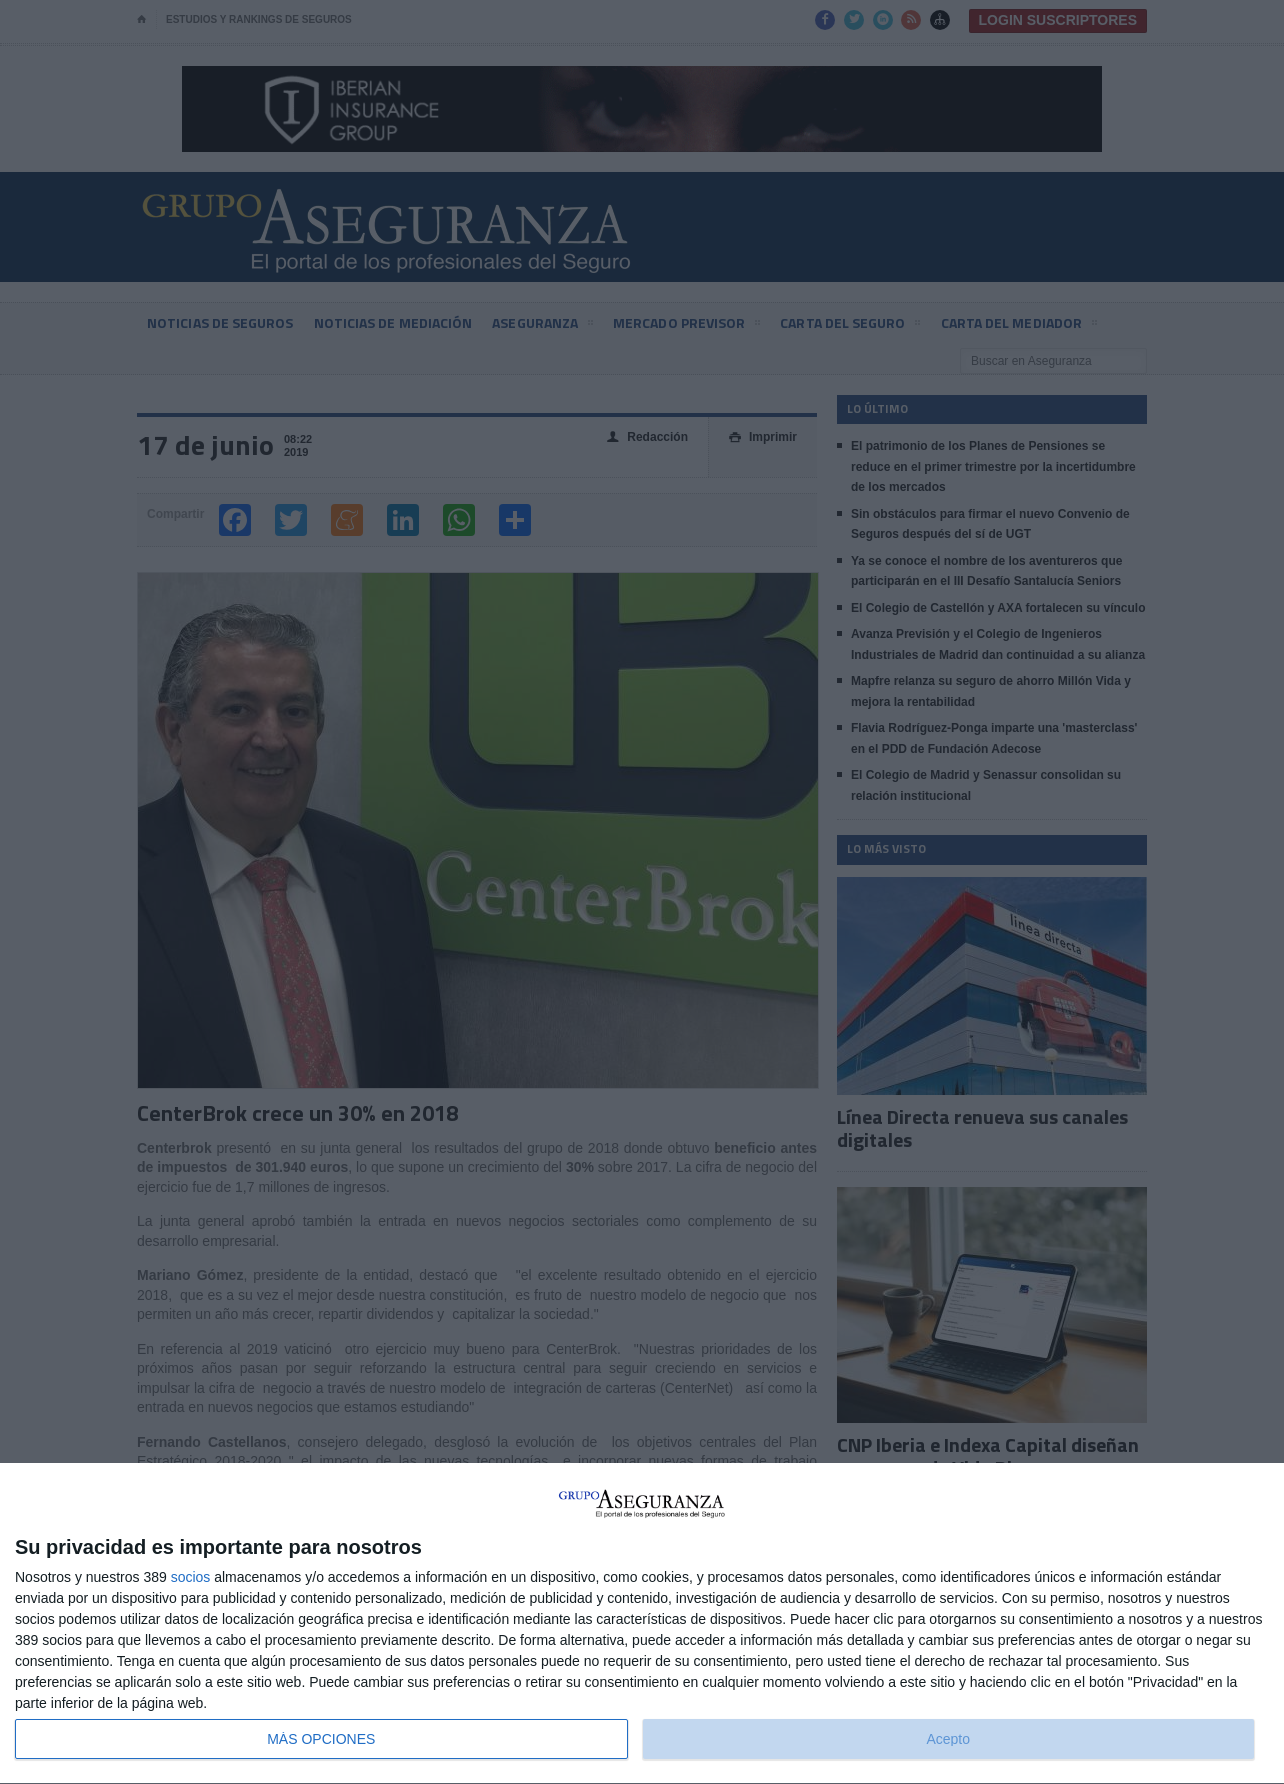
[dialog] (642, 1624)
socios (191, 1577)
